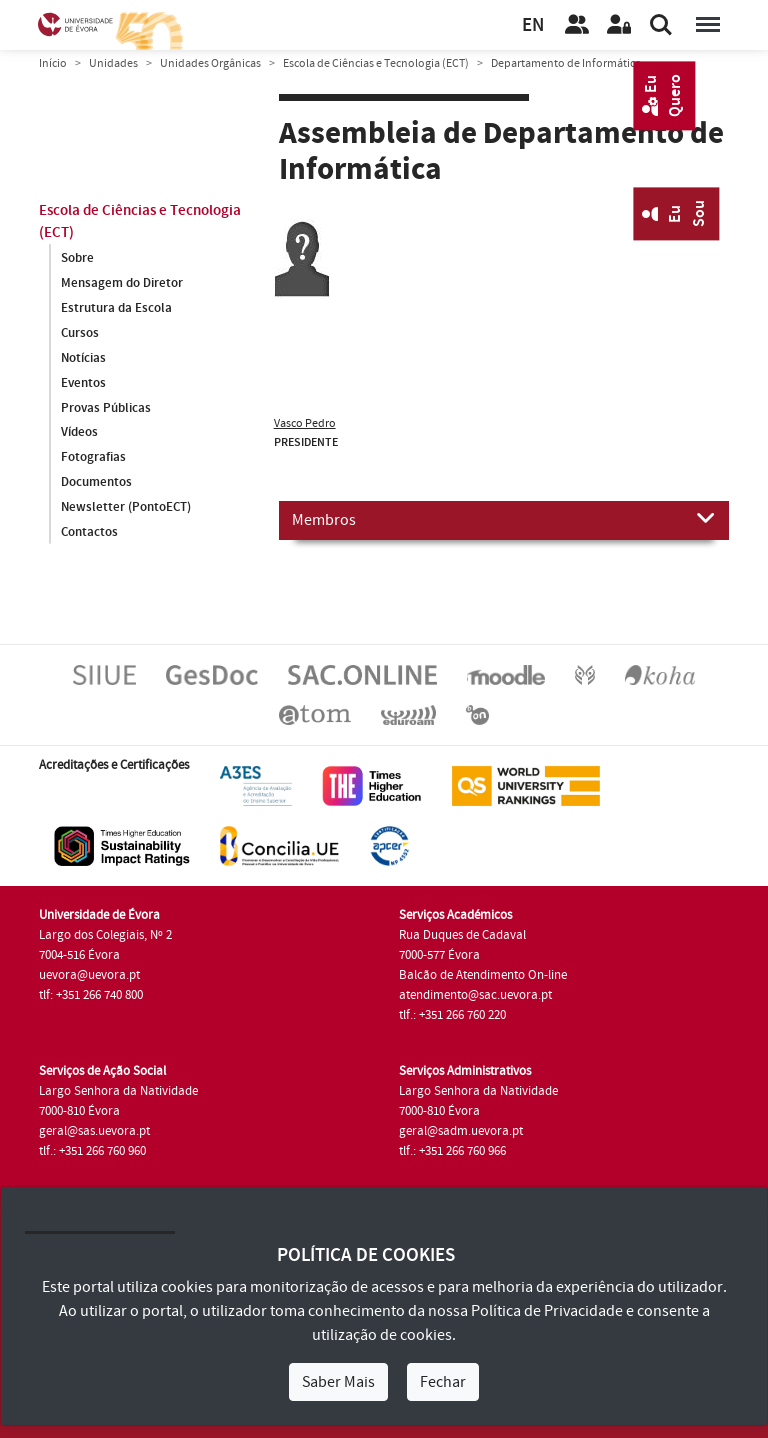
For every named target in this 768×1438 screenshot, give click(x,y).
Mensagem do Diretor (122, 283)
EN (533, 25)
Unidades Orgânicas (210, 63)
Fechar (443, 1382)
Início (53, 63)
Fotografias (93, 458)
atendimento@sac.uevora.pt (475, 995)
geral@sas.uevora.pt (94, 1131)
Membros (504, 519)
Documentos (96, 483)
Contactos (89, 533)
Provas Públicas (106, 408)
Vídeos (79, 433)
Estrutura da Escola (116, 308)
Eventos (83, 383)
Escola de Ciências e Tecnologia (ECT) (376, 63)
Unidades (113, 63)
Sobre (77, 258)
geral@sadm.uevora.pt (461, 1131)
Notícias (83, 358)
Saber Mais (338, 1382)
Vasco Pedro (305, 423)
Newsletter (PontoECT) (126, 508)
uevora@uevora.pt (89, 975)
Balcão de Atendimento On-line (483, 975)
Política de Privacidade (547, 1311)
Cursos (80, 333)
